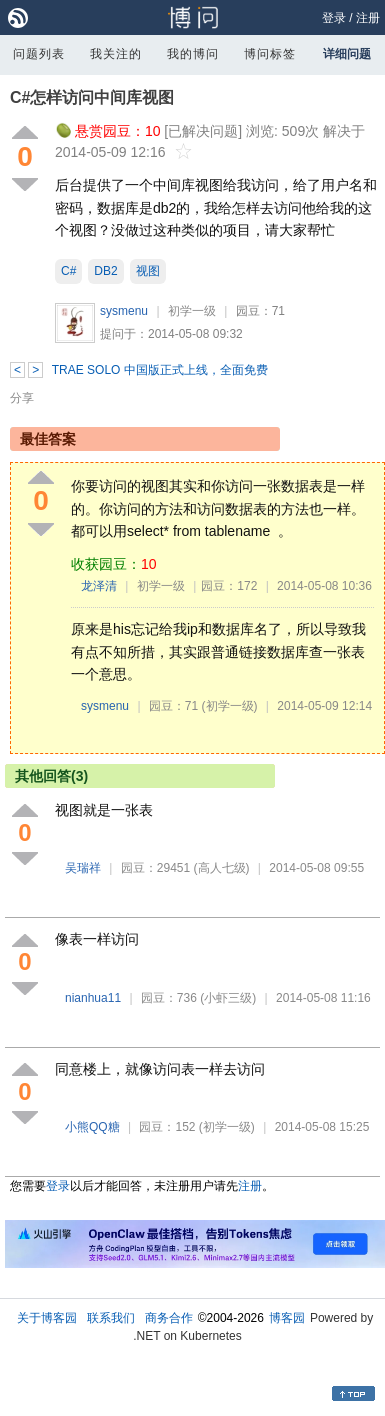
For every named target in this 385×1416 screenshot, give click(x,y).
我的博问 (193, 54)
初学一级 (192, 311)
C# (68, 271)
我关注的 (116, 54)
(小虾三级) (228, 998)
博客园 (287, 1318)
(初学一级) (230, 706)
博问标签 (270, 54)
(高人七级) (222, 868)
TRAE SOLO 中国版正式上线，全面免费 (160, 370)
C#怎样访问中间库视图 (92, 97)
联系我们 (111, 1318)
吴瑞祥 (83, 868)
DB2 (105, 271)
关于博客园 (47, 1318)
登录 (334, 18)
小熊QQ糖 (92, 1127)
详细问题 (347, 54)
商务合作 (169, 1318)
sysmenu (124, 311)
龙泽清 (99, 586)
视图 (148, 271)
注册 (368, 18)
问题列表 (39, 54)
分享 (22, 398)
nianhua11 (93, 998)
